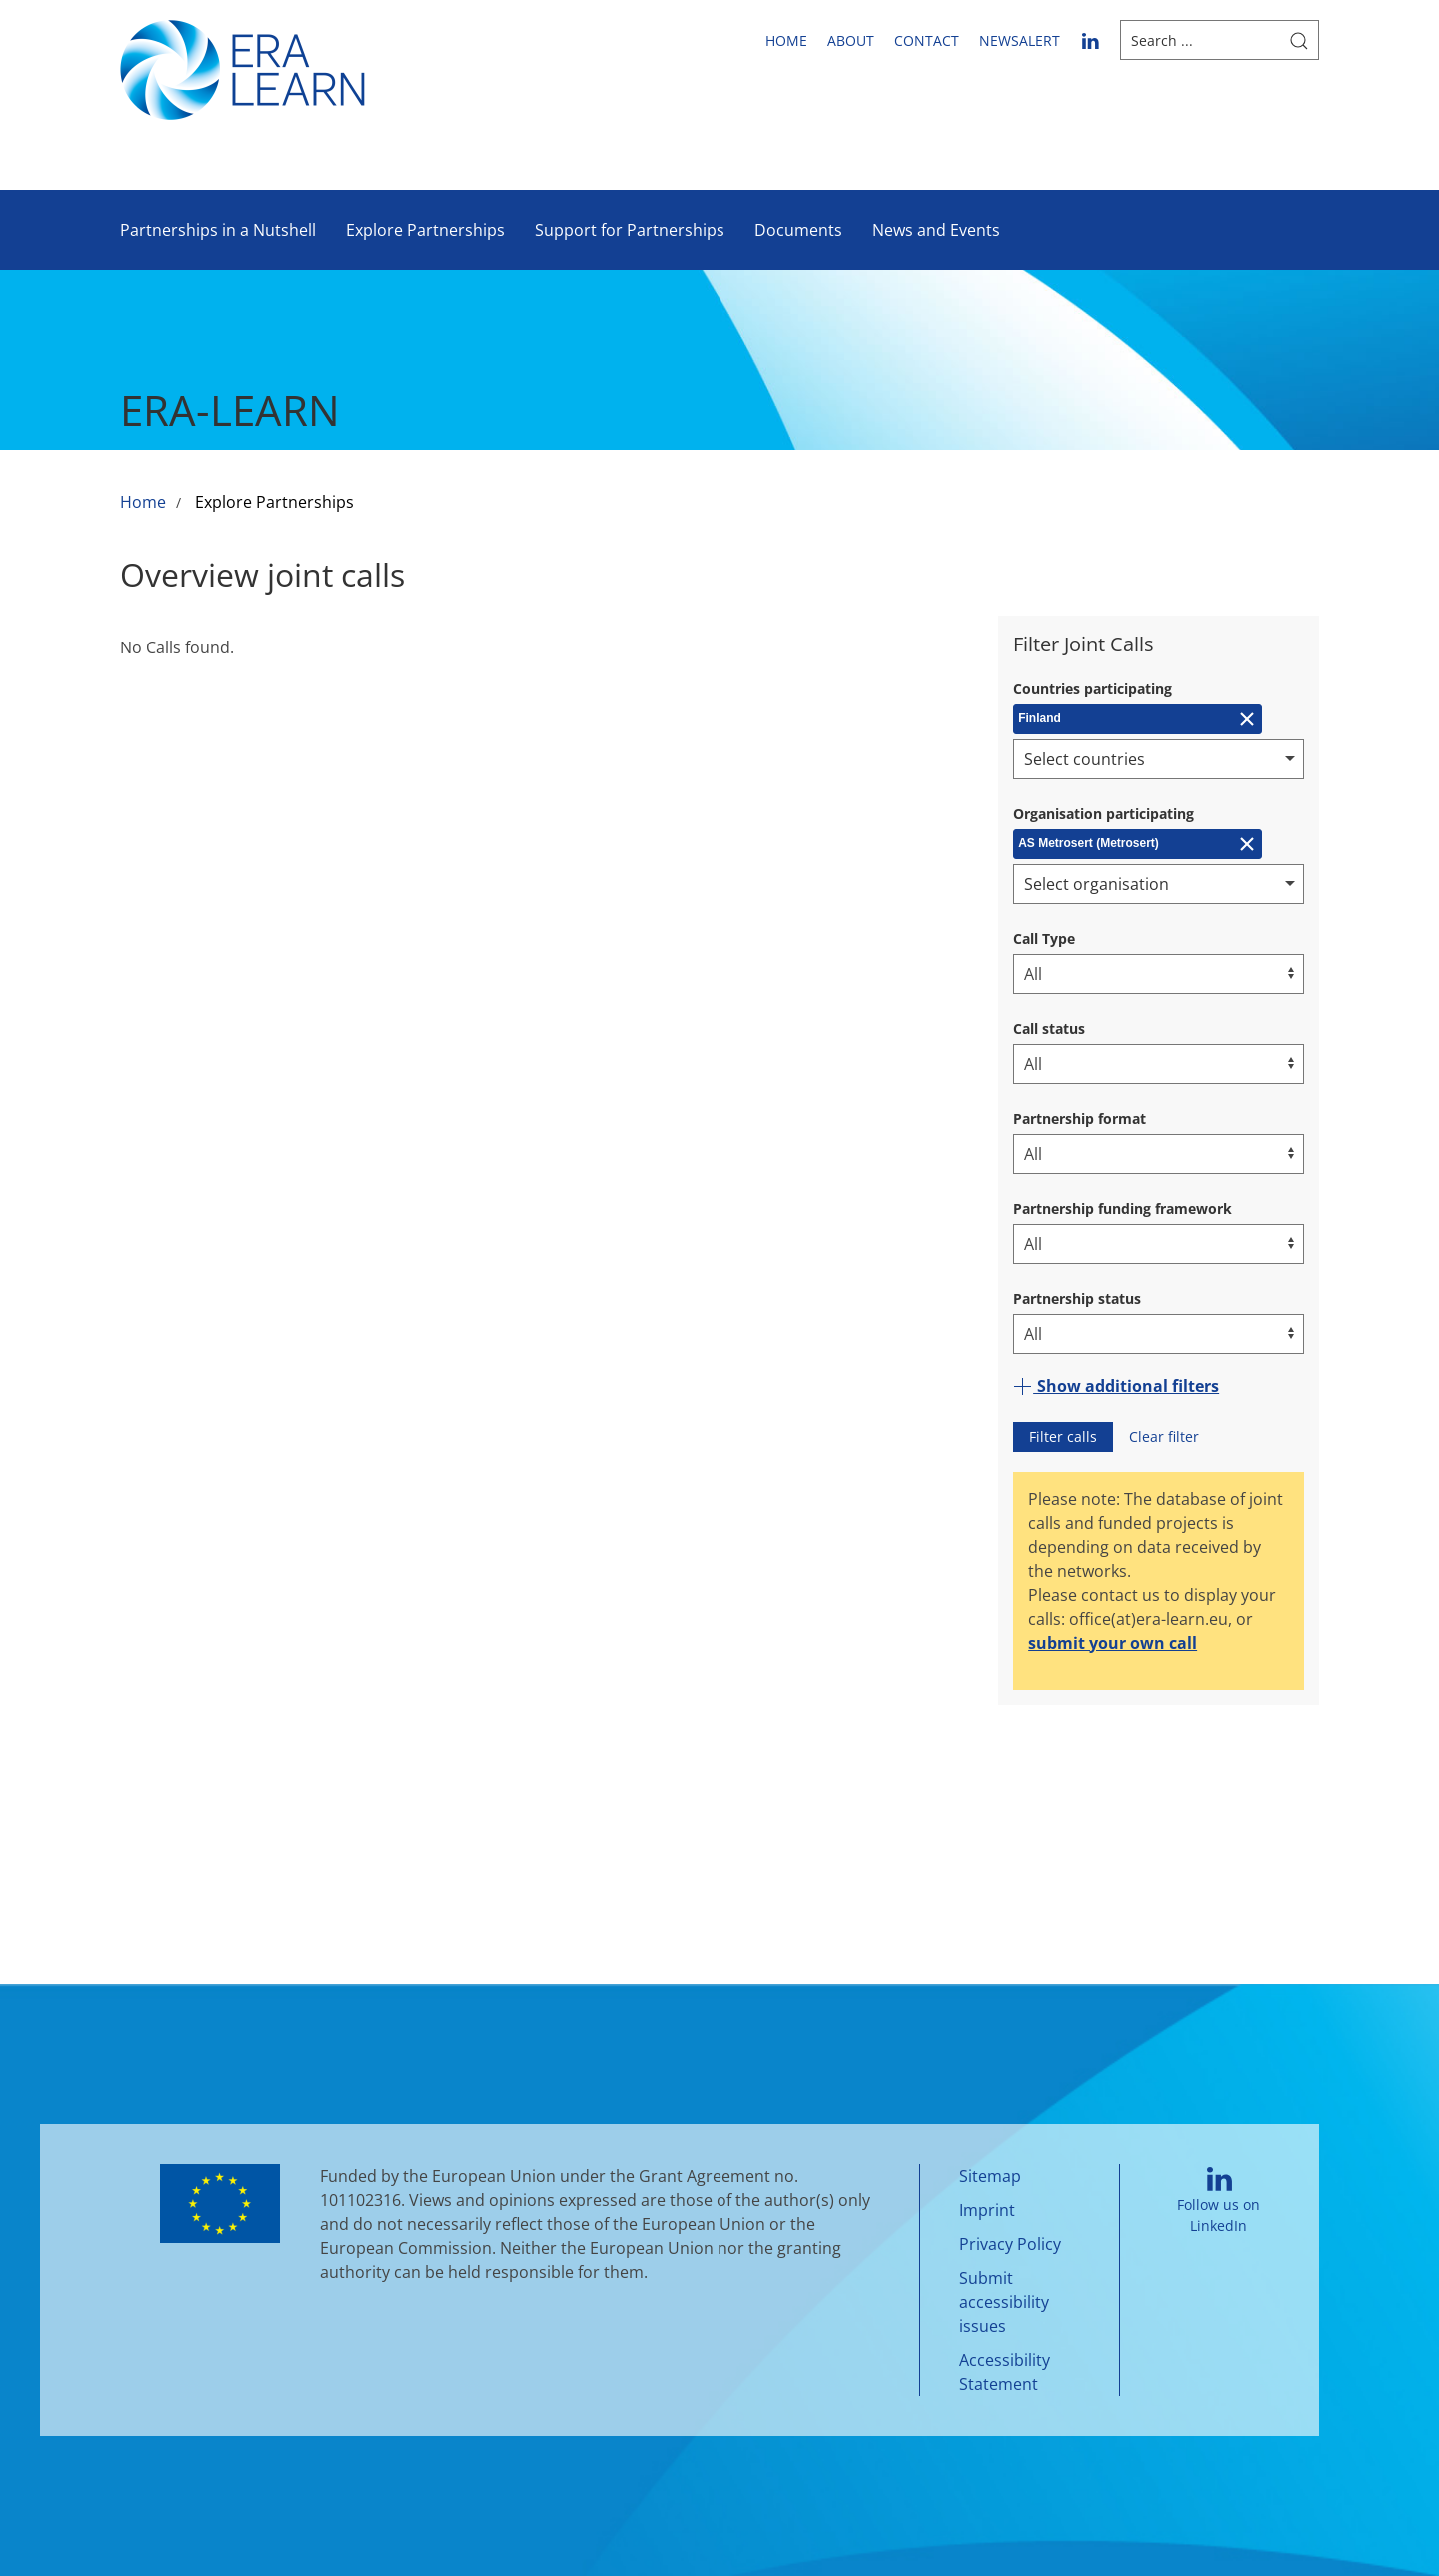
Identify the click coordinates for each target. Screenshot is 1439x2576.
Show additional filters (1116, 1386)
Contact (926, 40)
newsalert (1019, 40)
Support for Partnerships (629, 230)
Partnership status (1077, 1298)
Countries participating (1092, 688)
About (850, 40)
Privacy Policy (1010, 2244)
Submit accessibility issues (1004, 2302)
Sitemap (990, 2176)
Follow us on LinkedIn (1218, 2200)
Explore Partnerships (425, 230)
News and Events (936, 230)
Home (786, 40)
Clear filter (1164, 1436)
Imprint (987, 2210)
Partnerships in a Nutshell (218, 230)
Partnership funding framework (1122, 1208)
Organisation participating (1103, 813)
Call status (1049, 1028)
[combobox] (1158, 759)
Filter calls (1063, 1436)
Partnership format (1079, 1118)
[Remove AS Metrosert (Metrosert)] (1137, 844)
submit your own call (1112, 1643)
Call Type (1044, 938)
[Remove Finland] (1137, 719)
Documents (798, 230)
